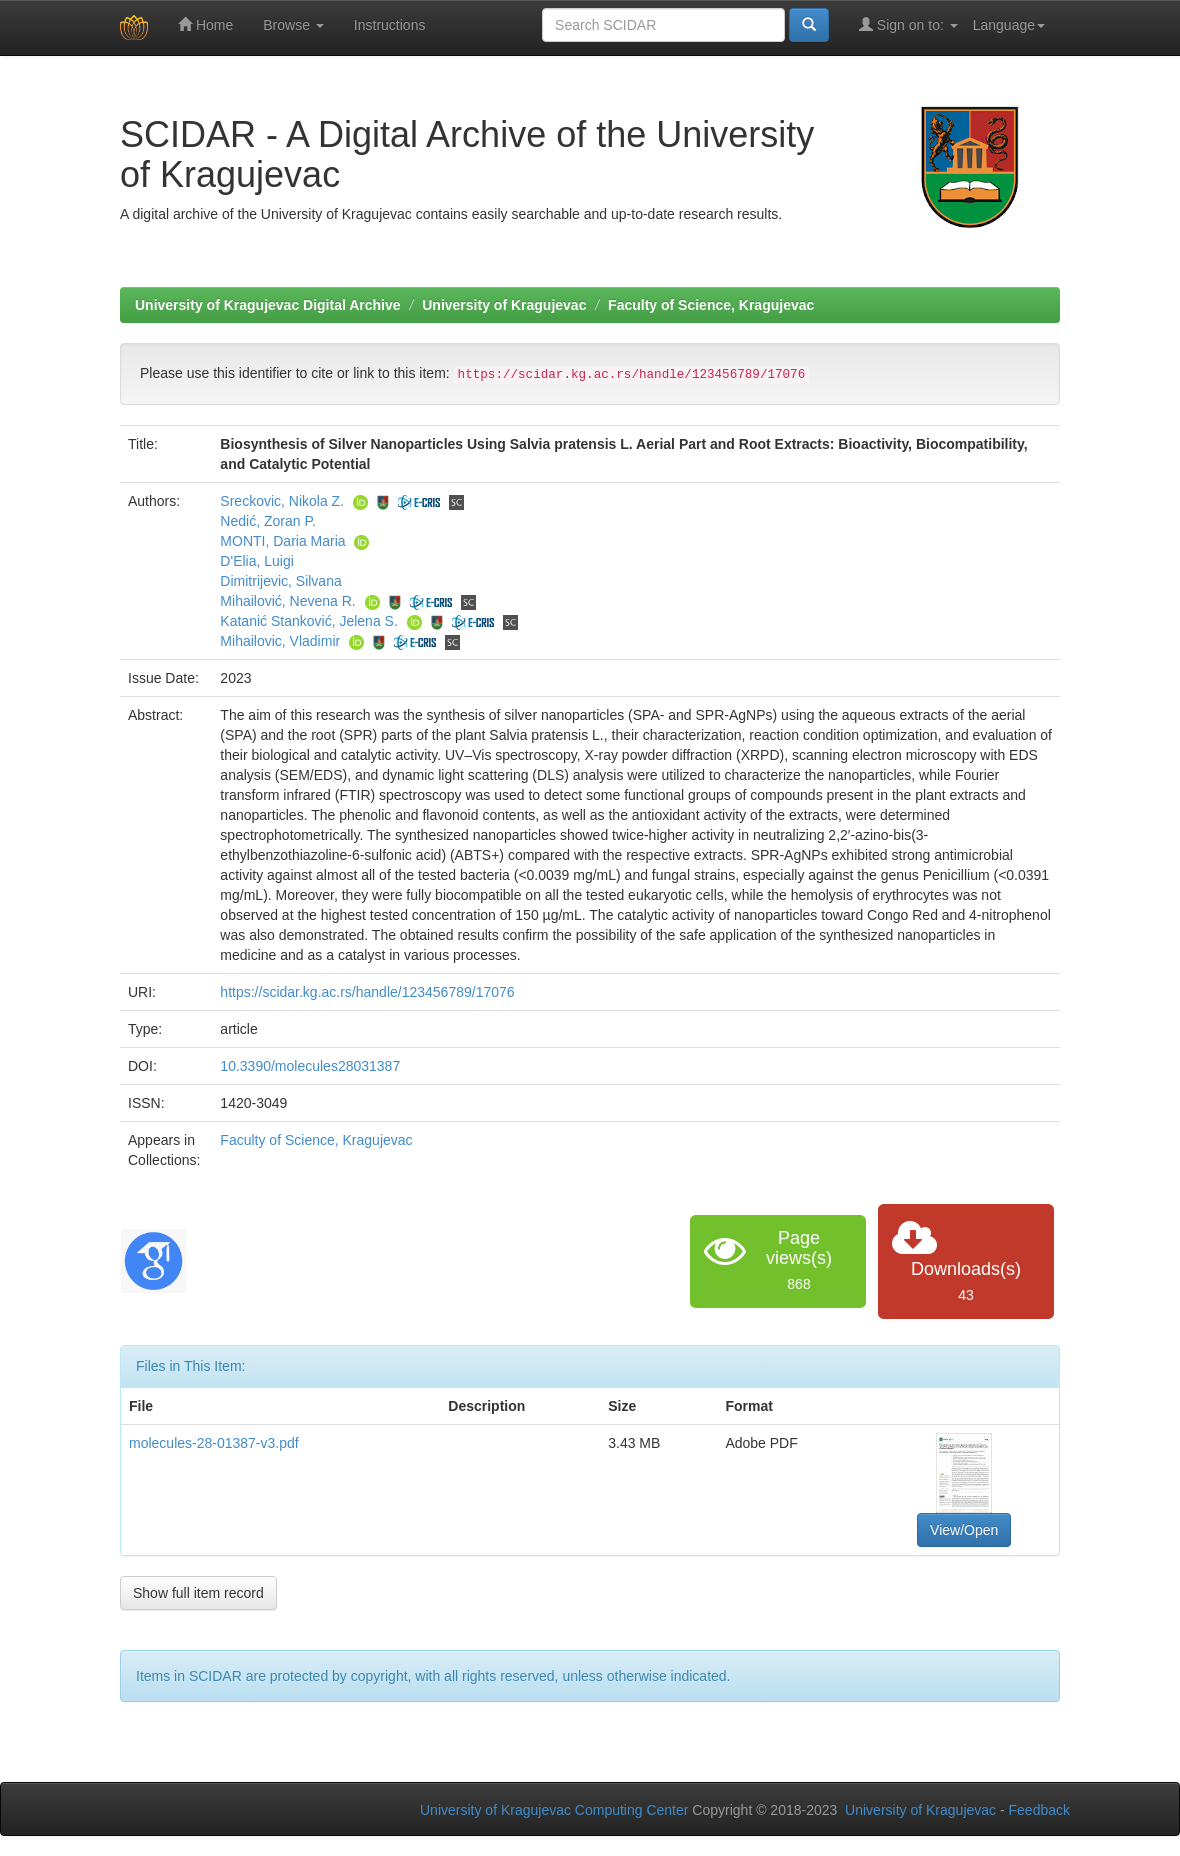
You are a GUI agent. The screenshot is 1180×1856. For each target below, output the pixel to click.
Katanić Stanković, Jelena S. (308, 621)
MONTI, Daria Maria (282, 541)
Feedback (1039, 1810)
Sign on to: (908, 24)
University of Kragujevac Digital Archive (268, 305)
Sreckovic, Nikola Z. (282, 501)
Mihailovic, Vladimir (280, 641)
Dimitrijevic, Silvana (280, 581)
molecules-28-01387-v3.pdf (214, 1443)
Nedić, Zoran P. (267, 521)
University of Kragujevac (504, 305)
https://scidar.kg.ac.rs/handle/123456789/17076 (367, 992)
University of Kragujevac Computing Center (554, 1810)
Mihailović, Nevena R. (287, 601)
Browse (293, 25)
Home (205, 24)
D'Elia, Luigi (257, 561)
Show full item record (198, 1593)
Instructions (390, 25)
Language (1009, 25)
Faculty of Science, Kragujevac (711, 305)
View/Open (964, 1530)
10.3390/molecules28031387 (310, 1066)
